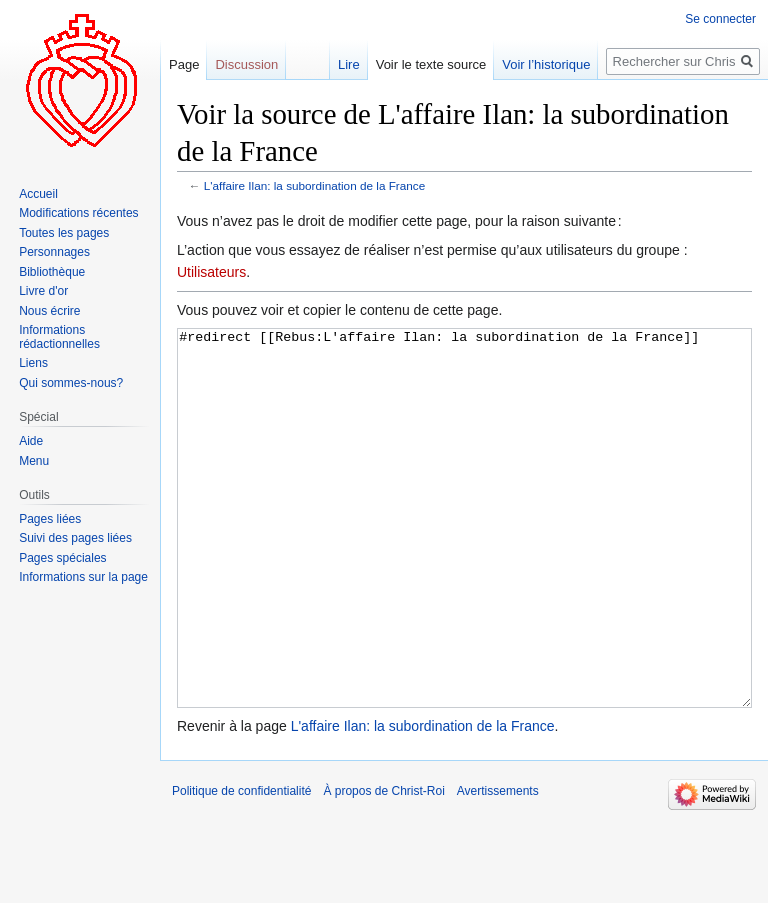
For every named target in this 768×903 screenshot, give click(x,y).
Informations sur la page (83, 577)
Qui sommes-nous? (71, 383)
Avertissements (498, 866)
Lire (349, 64)
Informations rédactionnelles (59, 337)
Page (184, 64)
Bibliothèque (52, 272)
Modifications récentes (78, 213)
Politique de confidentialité (241, 866)
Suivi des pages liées (75, 538)
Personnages (54, 252)
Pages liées (50, 519)
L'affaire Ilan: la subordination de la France (315, 185)
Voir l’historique (546, 64)
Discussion (246, 64)
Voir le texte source (431, 64)
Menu (34, 461)
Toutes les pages (64, 233)
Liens (33, 363)
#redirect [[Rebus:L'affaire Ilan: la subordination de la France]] (464, 555)
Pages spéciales (62, 558)
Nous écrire (49, 311)
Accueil (38, 194)
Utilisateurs (211, 272)
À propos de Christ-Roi (383, 866)
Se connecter (720, 19)
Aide (31, 441)
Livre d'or (43, 291)
